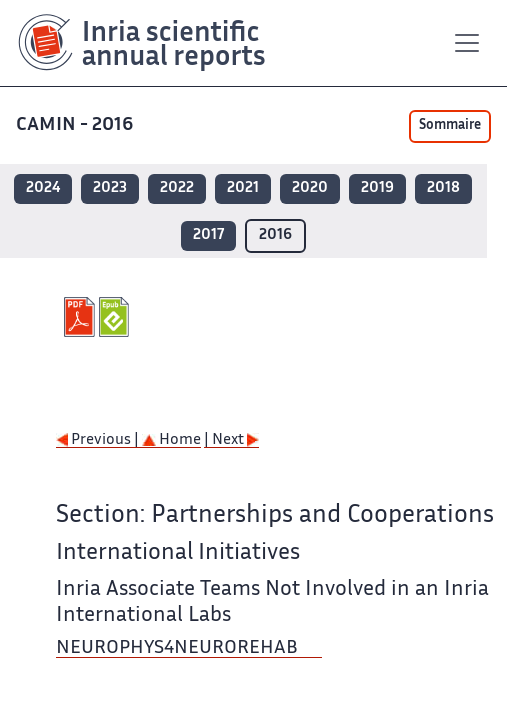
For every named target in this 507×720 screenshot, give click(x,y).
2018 (443, 188)
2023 (110, 188)
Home (171, 440)
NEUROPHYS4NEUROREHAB (179, 648)
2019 (377, 188)
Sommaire (450, 126)
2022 (177, 188)
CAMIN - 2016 (76, 125)
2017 (208, 235)
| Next (231, 440)
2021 (243, 188)
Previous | (99, 440)
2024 (43, 188)
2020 (310, 188)
